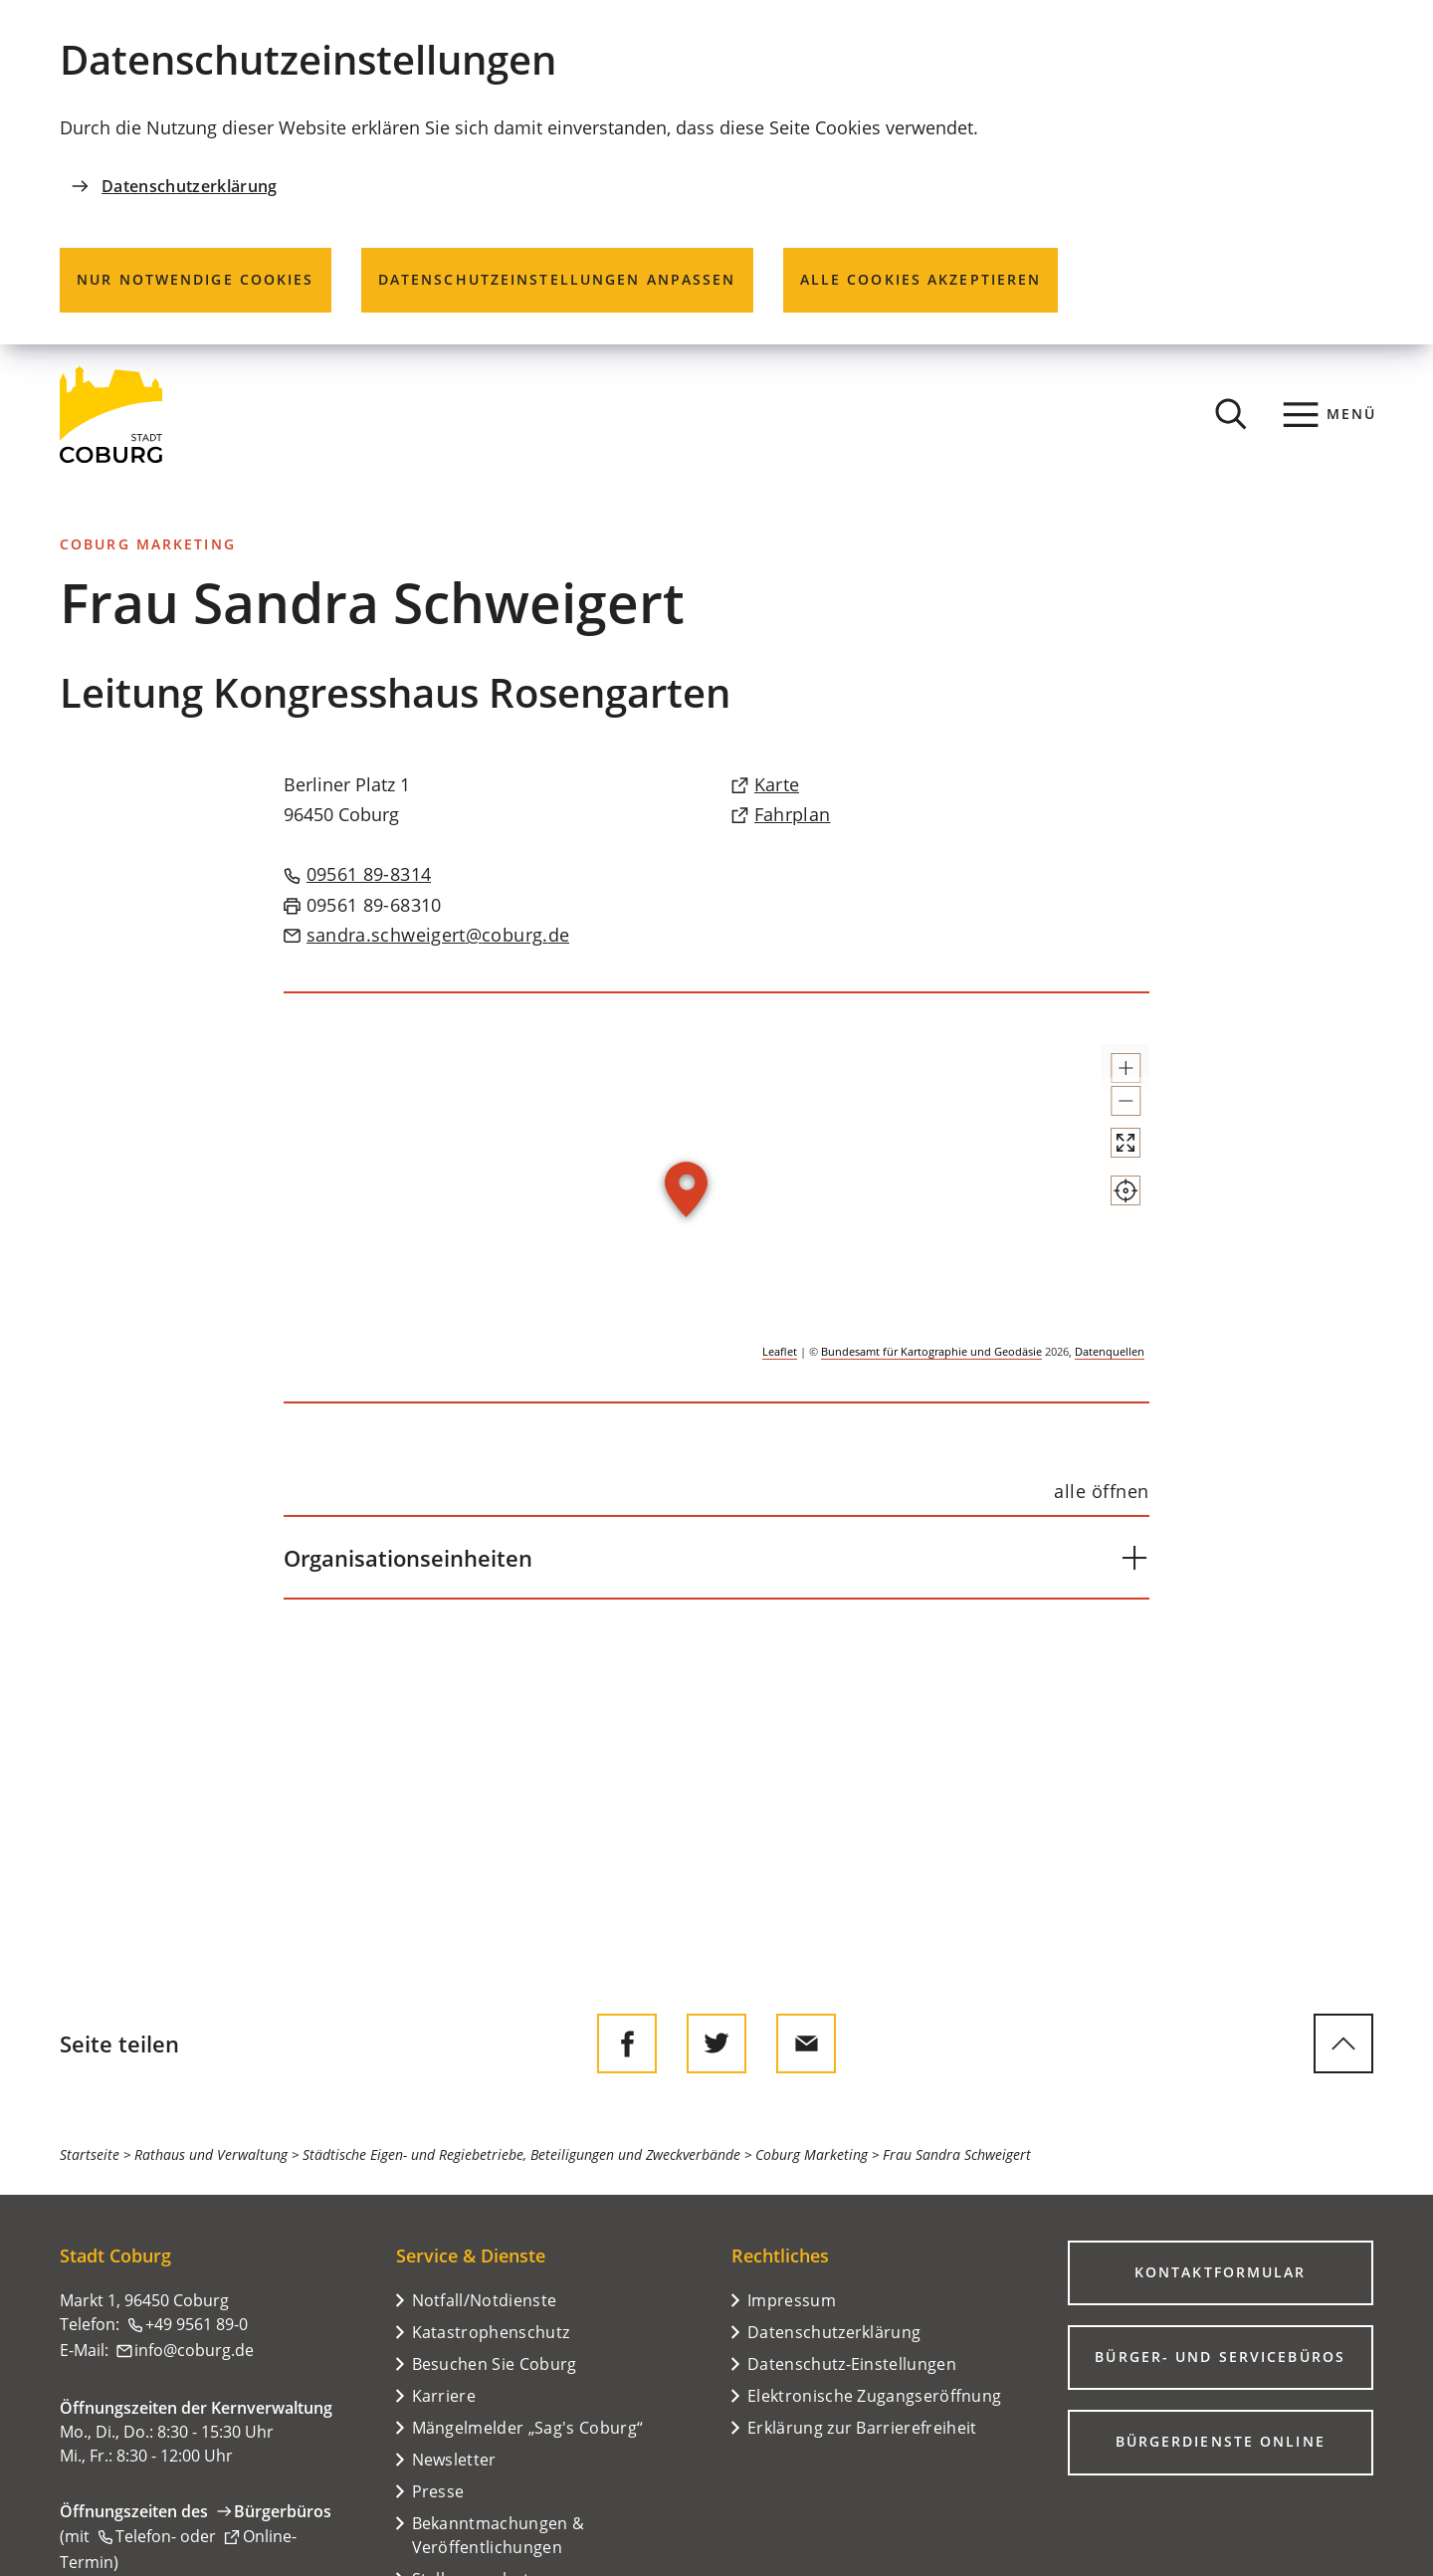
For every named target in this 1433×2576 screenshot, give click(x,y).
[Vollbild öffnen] (1107, 1196)
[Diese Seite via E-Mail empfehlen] (806, 2043)
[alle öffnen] (1101, 1491)
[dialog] (716, 172)
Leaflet (779, 1351)
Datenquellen (1109, 1351)
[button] (1107, 1077)
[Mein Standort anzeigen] (1107, 1262)
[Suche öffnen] (1231, 414)
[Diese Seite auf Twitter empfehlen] (716, 2043)
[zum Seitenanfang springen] (1343, 2043)
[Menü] (1330, 414)
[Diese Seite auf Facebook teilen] (627, 2043)
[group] (716, 1197)
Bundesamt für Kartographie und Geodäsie (931, 1351)
